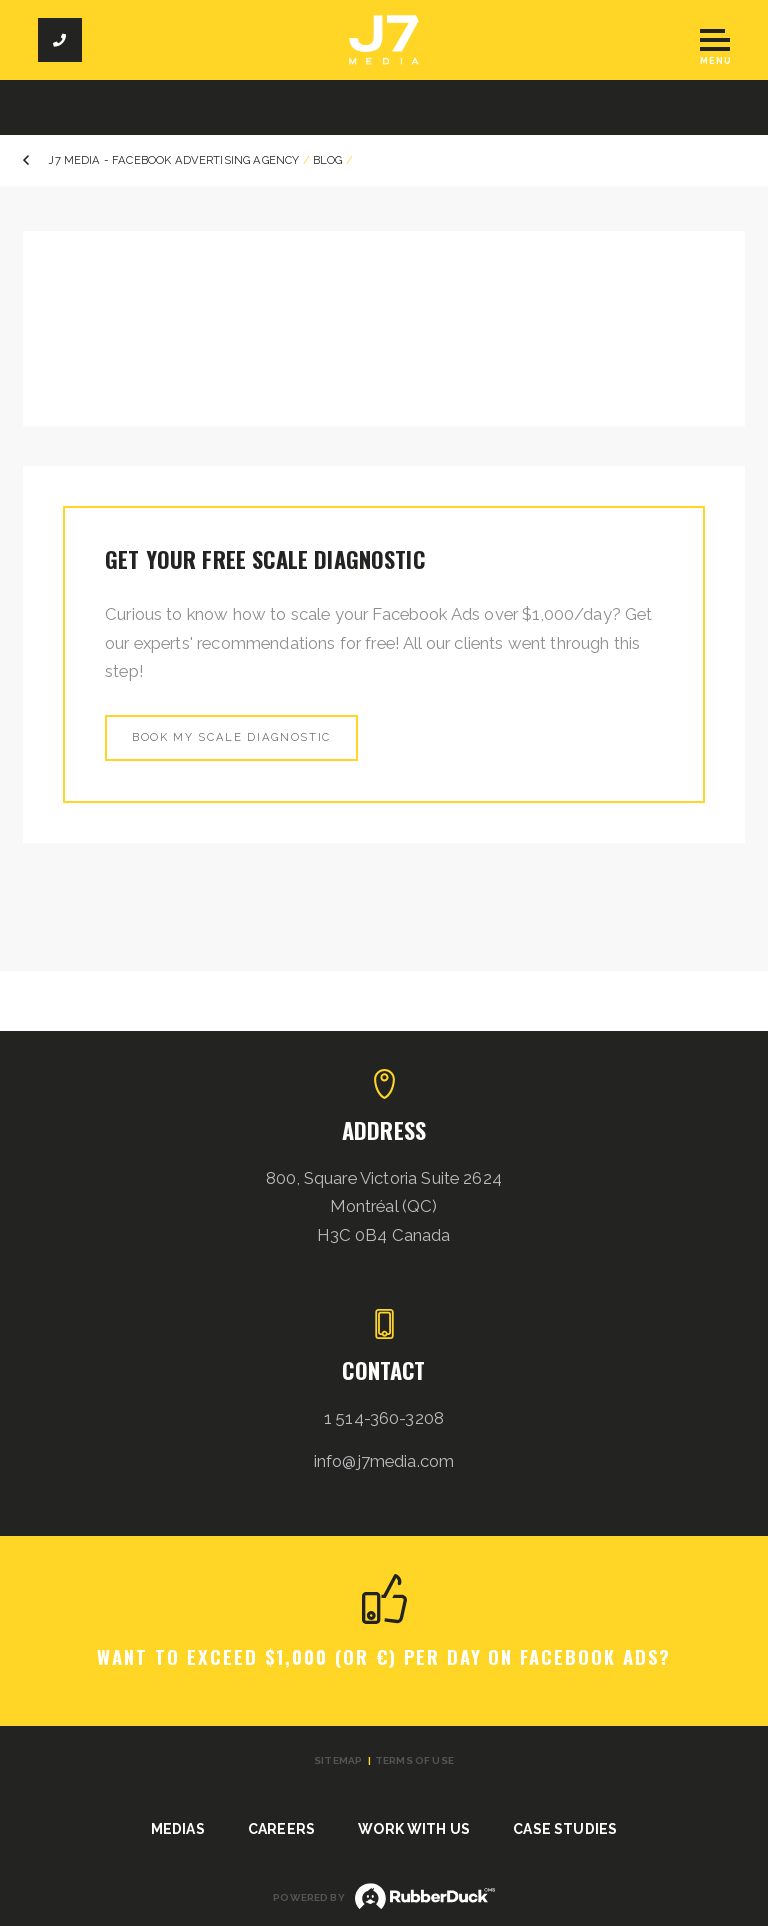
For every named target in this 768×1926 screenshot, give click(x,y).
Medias (178, 1829)
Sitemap (338, 1760)
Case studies (565, 1829)
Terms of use (414, 1760)
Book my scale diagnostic (231, 737)
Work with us (414, 1829)
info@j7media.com (384, 1461)
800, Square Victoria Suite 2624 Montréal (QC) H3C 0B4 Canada (384, 1206)
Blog (328, 160)
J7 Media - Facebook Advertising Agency (173, 160)
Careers (281, 1829)
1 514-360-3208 (384, 1418)
